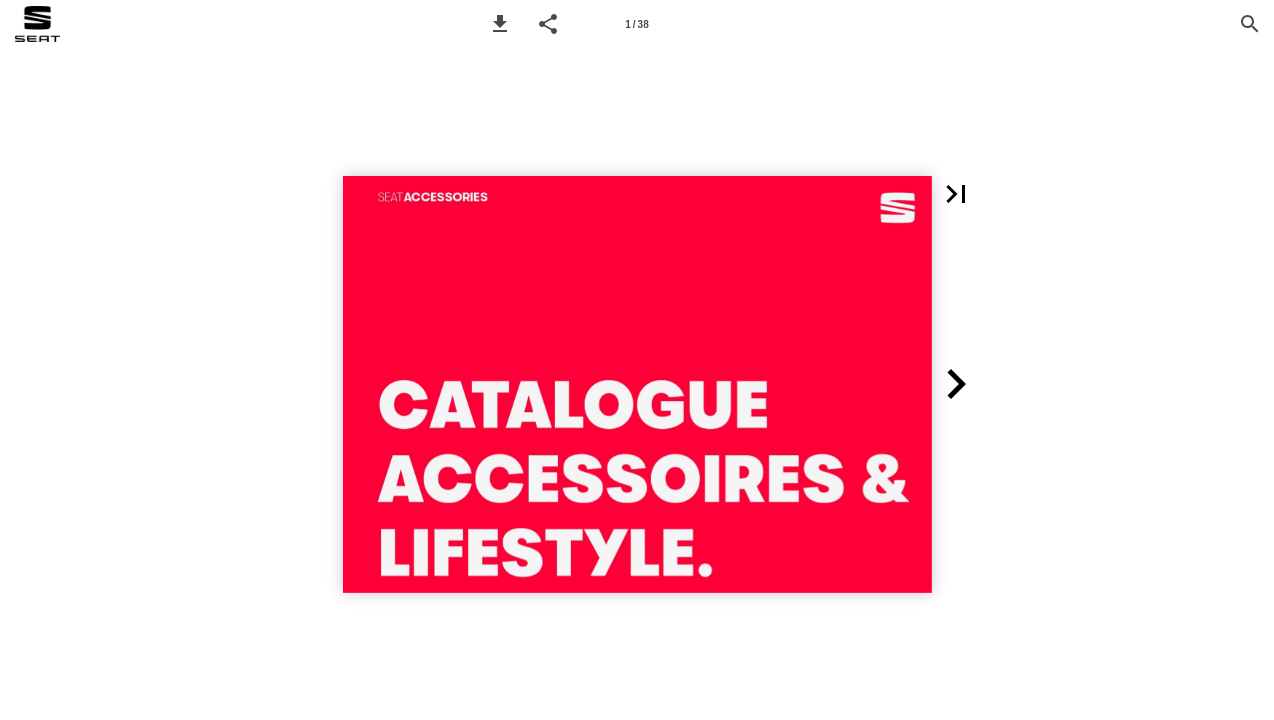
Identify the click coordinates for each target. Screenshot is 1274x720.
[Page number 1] (637, 24)
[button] (500, 24)
